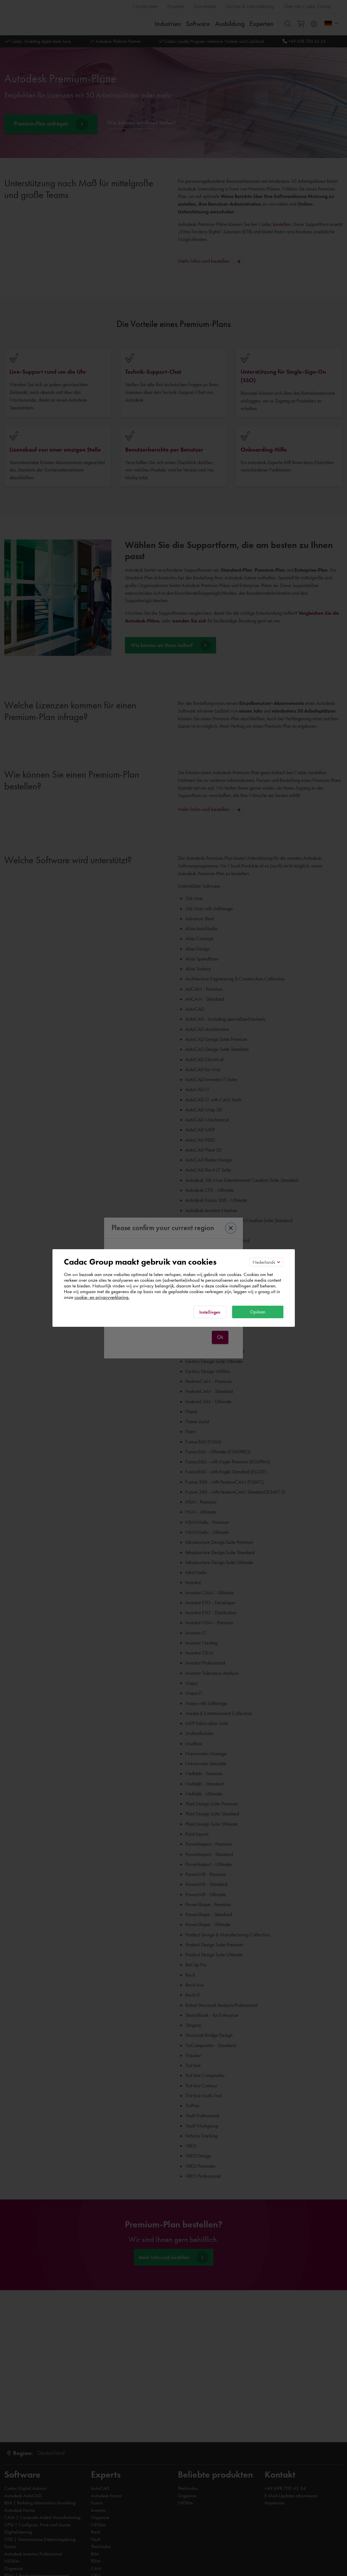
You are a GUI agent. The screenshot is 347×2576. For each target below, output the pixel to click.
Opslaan (257, 1312)
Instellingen (209, 1312)
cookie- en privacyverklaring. (101, 1297)
